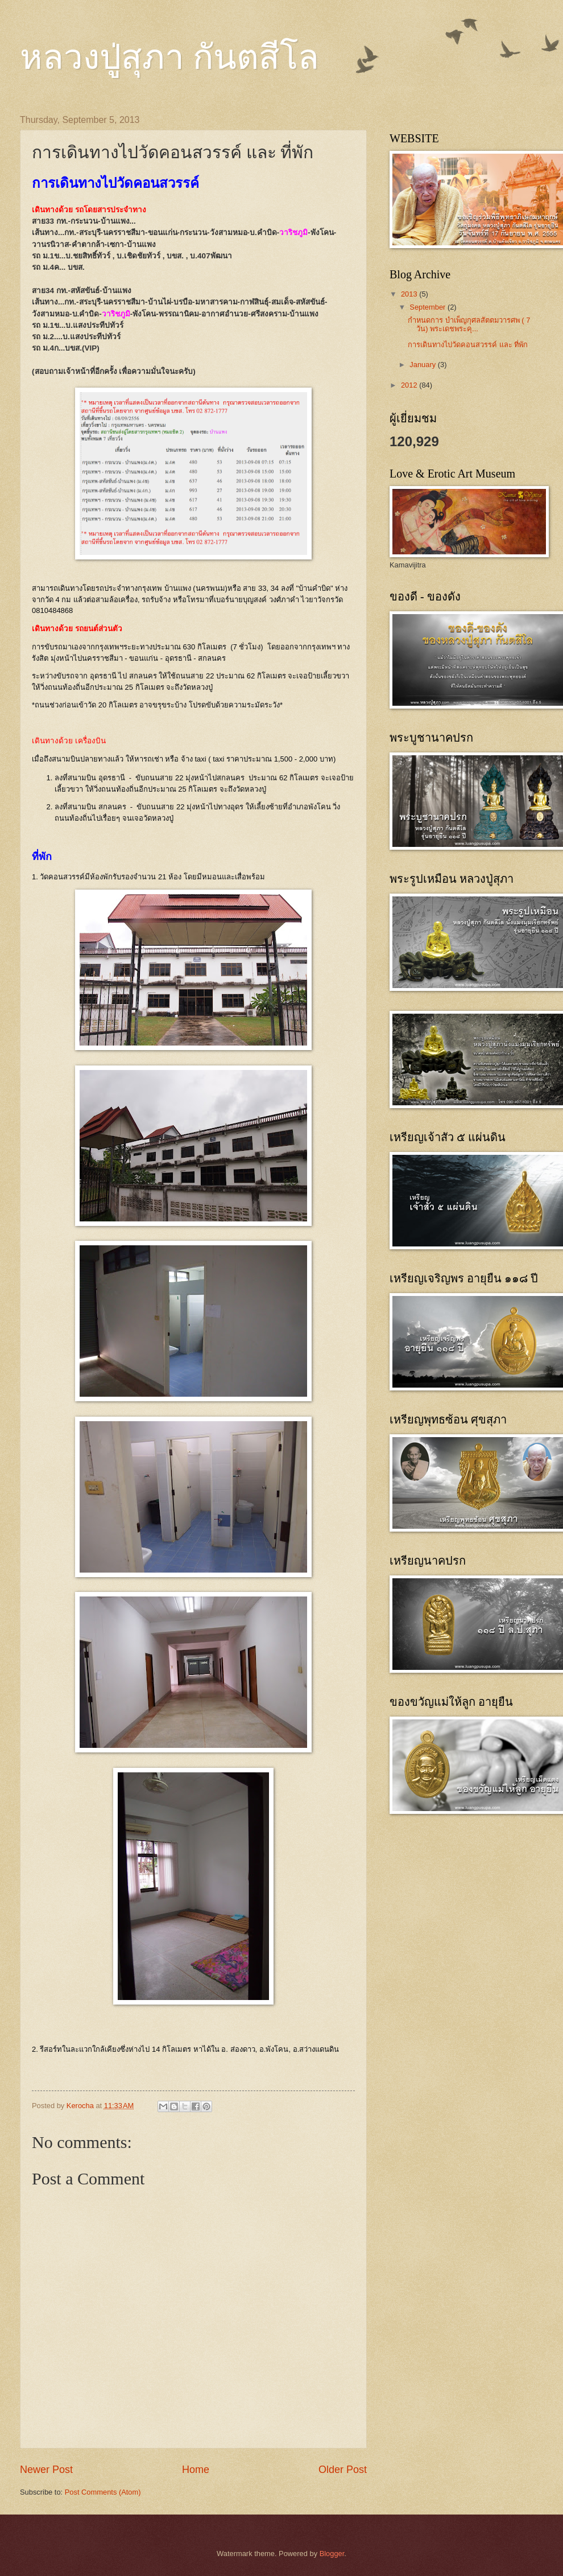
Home (195, 2469)
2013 (410, 294)
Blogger (332, 2553)
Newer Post (46, 2469)
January (423, 364)
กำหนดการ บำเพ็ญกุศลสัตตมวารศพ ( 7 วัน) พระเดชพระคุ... (469, 324)
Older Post (342, 2469)
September (428, 307)
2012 (410, 385)
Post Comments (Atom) (103, 2492)
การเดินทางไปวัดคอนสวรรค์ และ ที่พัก (468, 344)
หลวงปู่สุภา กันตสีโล (169, 57)
